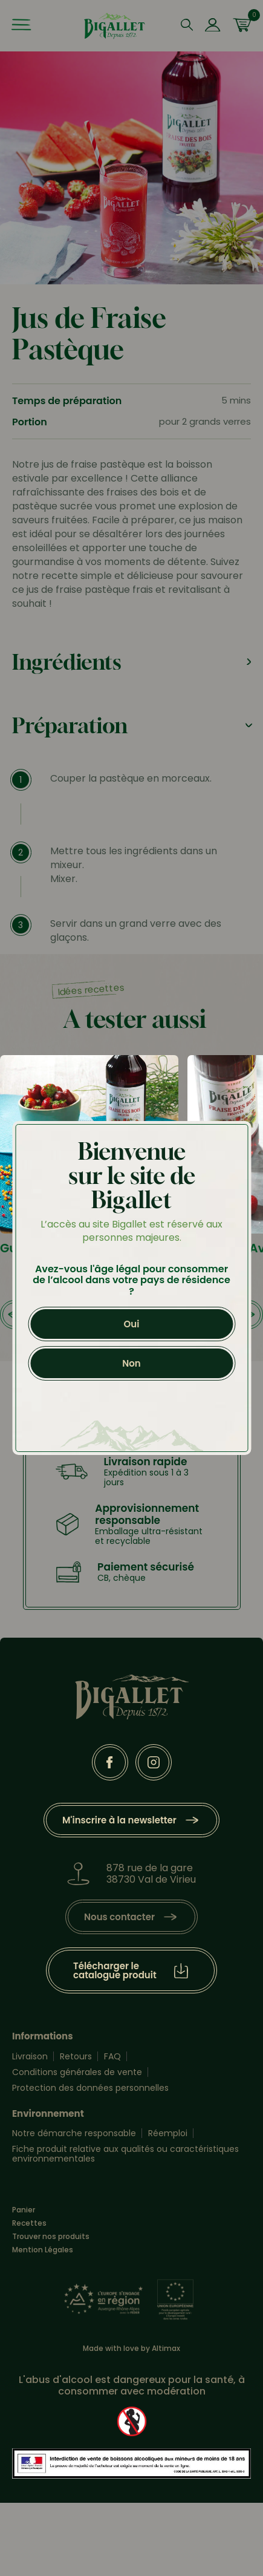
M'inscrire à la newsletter (119, 1820)
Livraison (30, 2056)
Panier (23, 2210)
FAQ (112, 2056)
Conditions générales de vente (77, 2072)
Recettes (29, 2223)
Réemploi (167, 2133)
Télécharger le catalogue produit (115, 1970)
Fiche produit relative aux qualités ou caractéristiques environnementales (125, 2154)
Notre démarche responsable (74, 2133)
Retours (76, 2056)
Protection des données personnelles (90, 2088)
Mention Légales (42, 2250)
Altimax (166, 2348)
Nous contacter (119, 1917)
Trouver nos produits (50, 2236)
